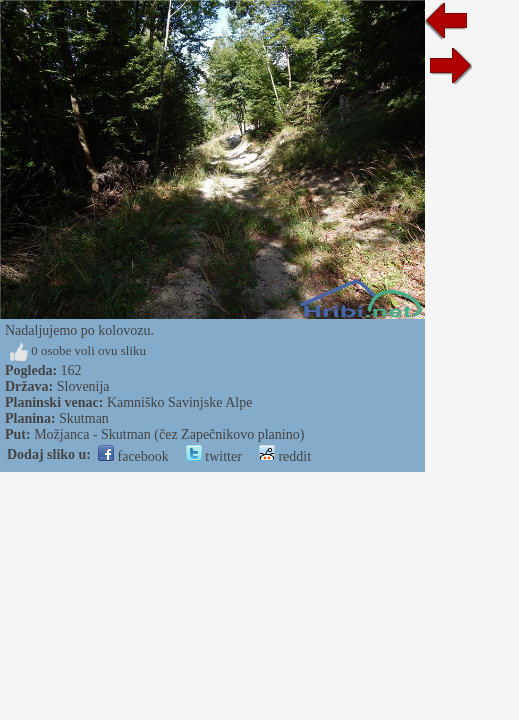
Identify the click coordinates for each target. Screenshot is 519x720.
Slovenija (83, 386)
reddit (285, 456)
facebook (133, 456)
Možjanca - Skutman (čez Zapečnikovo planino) (169, 434)
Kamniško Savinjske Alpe (179, 402)
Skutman (84, 418)
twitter (214, 456)
